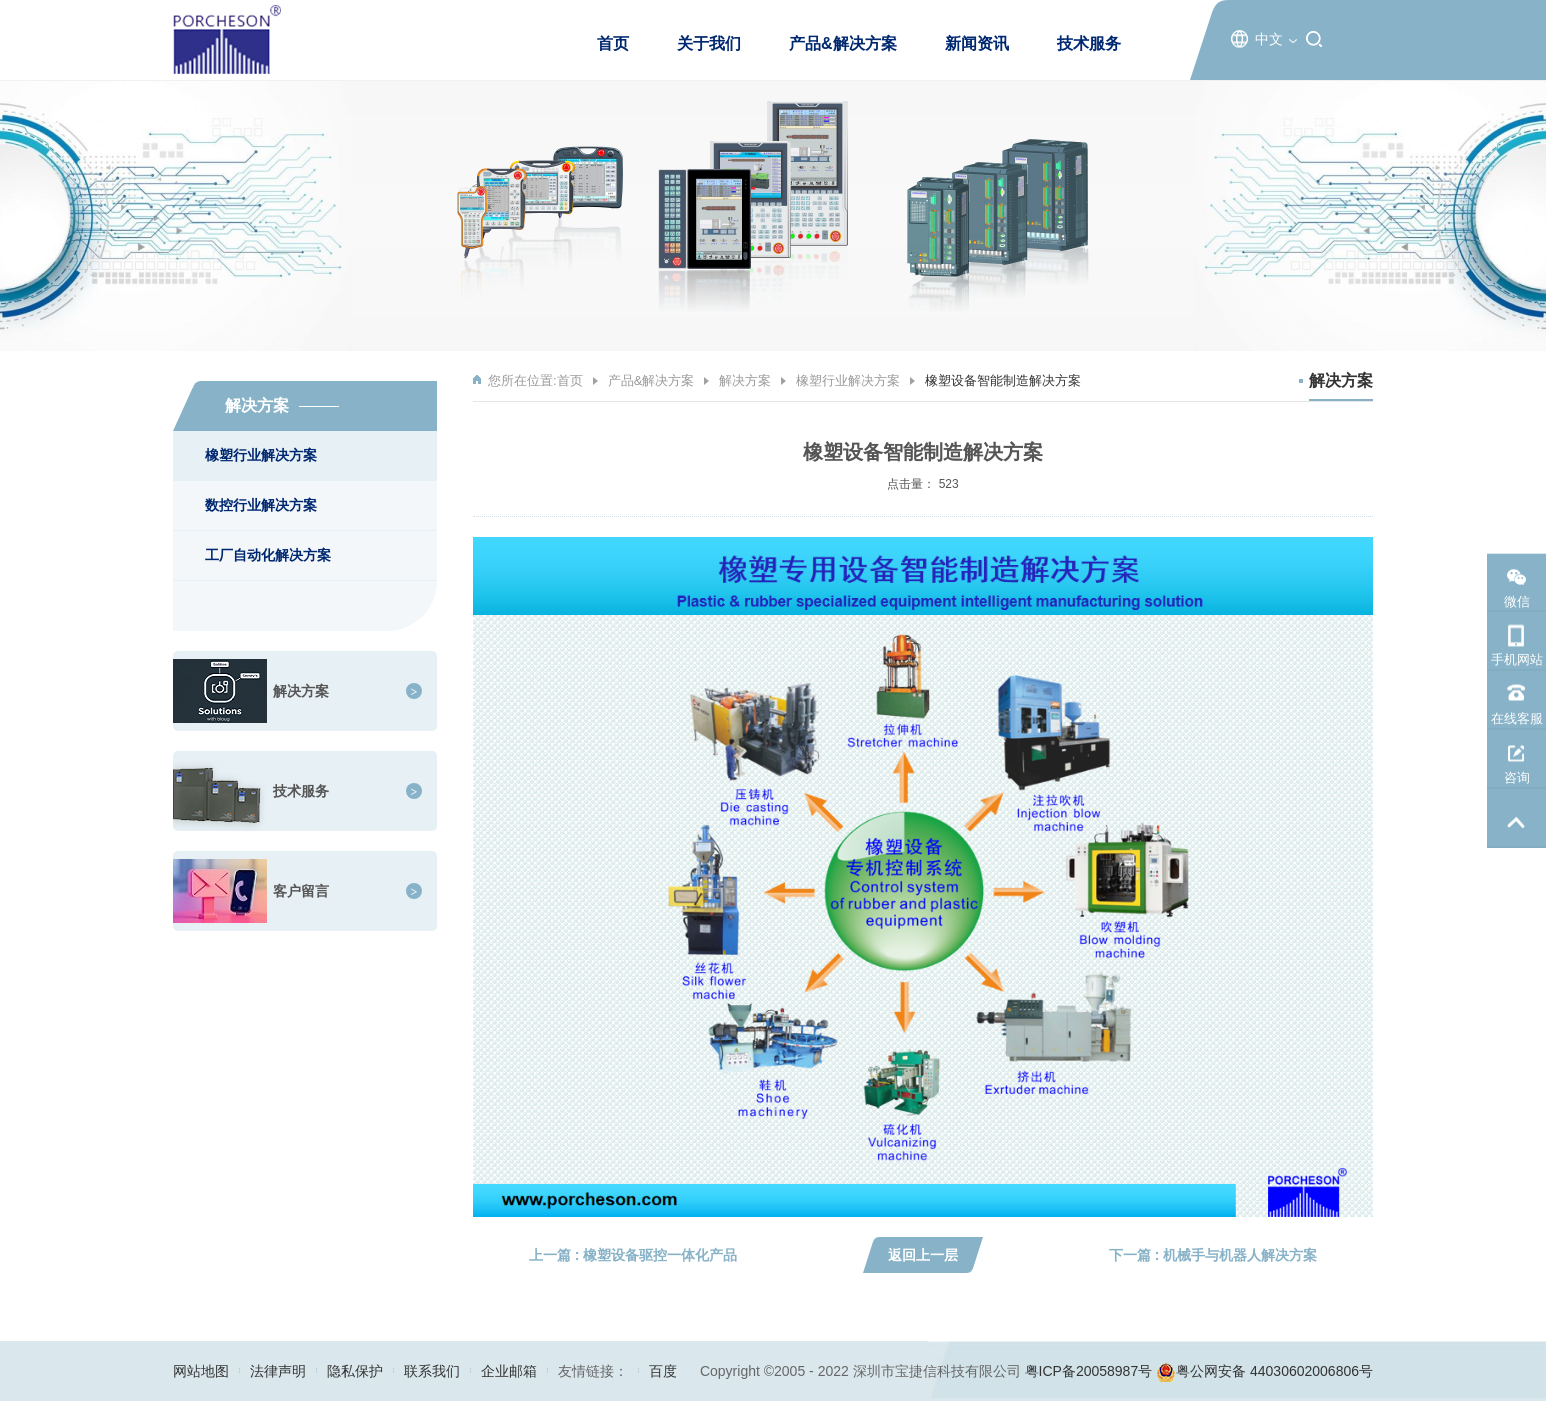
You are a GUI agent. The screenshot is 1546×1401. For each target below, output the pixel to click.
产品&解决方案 (843, 43)
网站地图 (201, 1371)
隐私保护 (355, 1371)
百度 (663, 1371)
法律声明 (278, 1371)
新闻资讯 (977, 43)
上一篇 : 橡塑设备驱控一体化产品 (633, 1255)
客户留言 (301, 891)
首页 (613, 43)
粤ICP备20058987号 (1089, 1371)
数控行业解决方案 (261, 505)
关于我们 (709, 43)
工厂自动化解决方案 (268, 555)
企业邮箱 (509, 1371)
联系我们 (432, 1371)
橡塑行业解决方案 (261, 455)
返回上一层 (923, 1255)
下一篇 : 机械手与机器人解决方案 (1213, 1255)
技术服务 (1089, 43)
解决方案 (301, 691)
